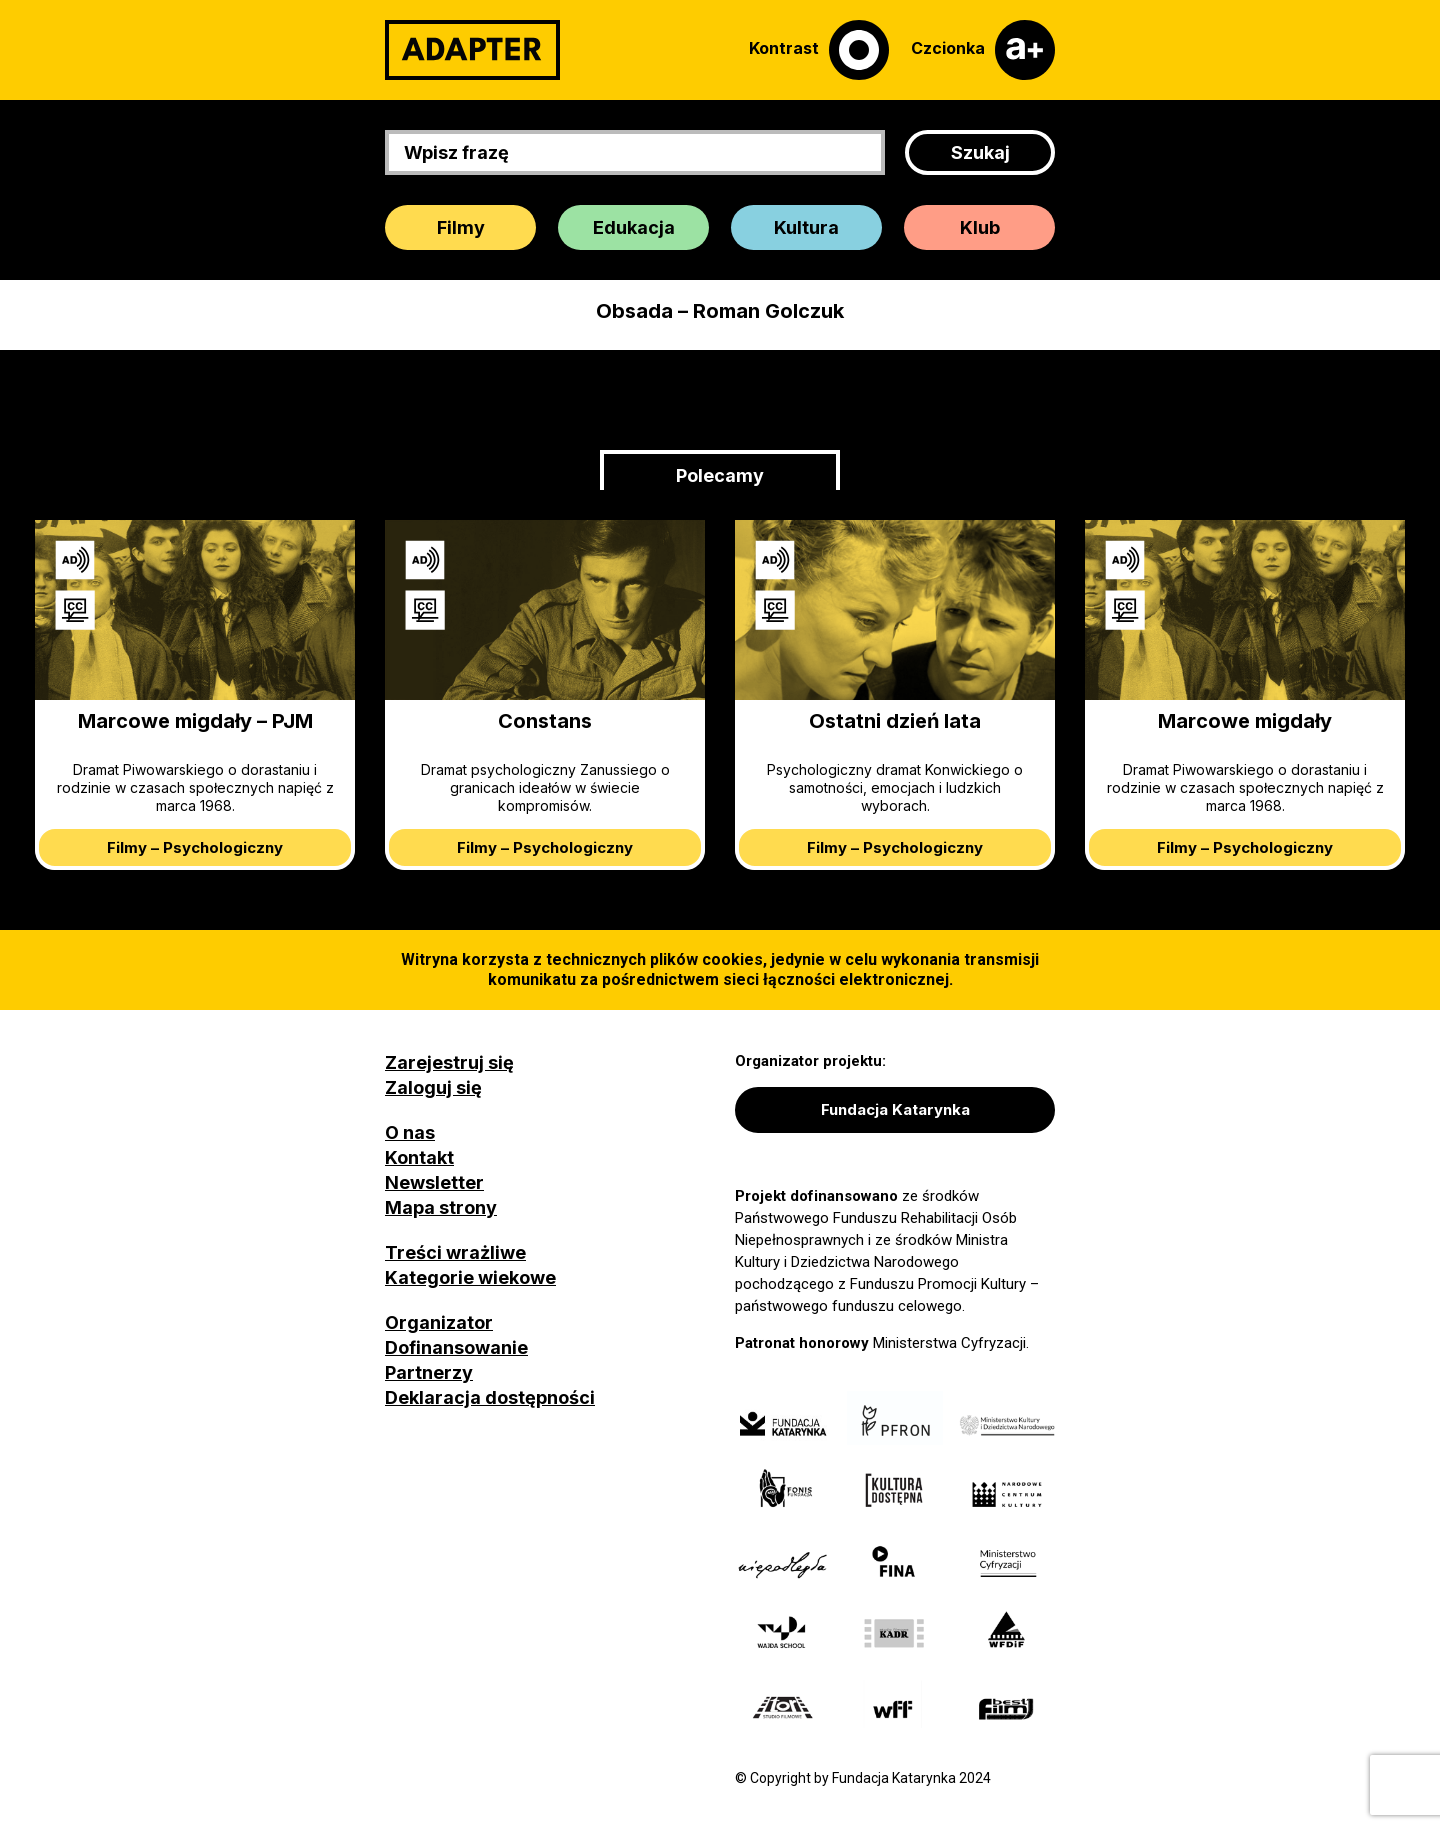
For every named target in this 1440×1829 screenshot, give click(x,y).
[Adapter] (472, 50)
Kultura (806, 227)
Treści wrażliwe (455, 1252)
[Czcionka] (983, 50)
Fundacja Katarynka (895, 1109)
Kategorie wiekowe (470, 1277)
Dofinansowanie (456, 1347)
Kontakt (419, 1157)
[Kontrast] (819, 50)
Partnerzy (429, 1372)
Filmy (461, 227)
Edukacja (634, 227)
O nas (410, 1132)
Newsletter (434, 1182)
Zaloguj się (433, 1087)
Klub (980, 227)
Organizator (439, 1322)
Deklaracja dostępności (490, 1397)
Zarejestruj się (449, 1062)
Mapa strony (441, 1207)
